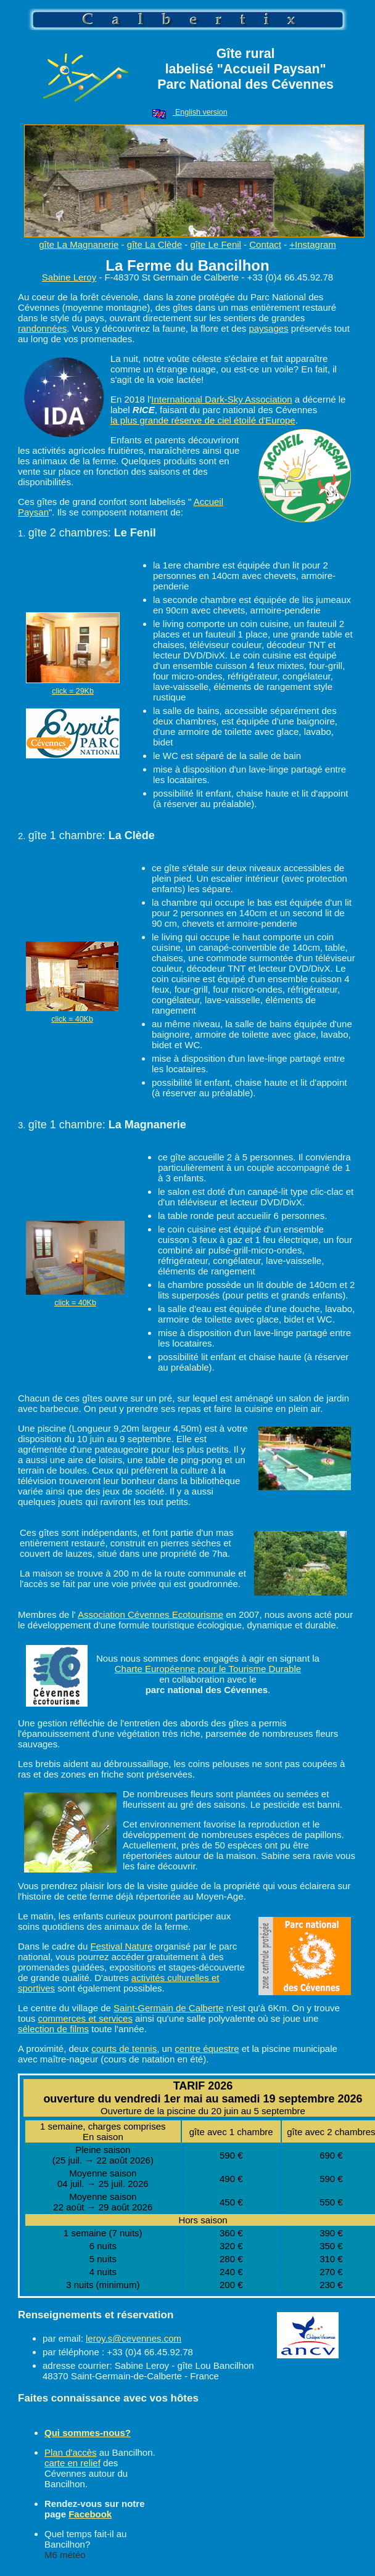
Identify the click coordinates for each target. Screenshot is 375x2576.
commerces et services (85, 2018)
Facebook (90, 2514)
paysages (268, 328)
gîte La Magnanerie (78, 244)
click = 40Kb (72, 1019)
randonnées (42, 328)
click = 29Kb (73, 691)
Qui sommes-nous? (87, 2432)
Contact (265, 244)
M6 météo (65, 2554)
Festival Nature (122, 1946)
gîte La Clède (154, 244)
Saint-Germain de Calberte (168, 2008)
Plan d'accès (70, 2452)
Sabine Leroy (69, 277)
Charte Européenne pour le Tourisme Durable (208, 1668)
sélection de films (53, 2029)
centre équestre (207, 2048)
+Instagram (312, 244)
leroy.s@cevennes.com (133, 2338)
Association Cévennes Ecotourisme (150, 1614)
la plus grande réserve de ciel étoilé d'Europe (202, 420)
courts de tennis (124, 2048)
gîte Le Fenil (215, 244)
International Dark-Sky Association (221, 399)
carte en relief (72, 2463)
